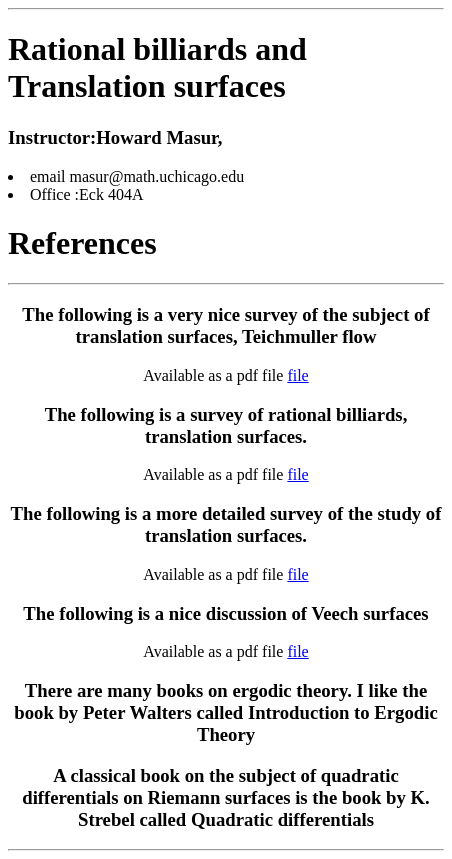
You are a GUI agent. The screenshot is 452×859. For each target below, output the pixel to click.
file (297, 375)
